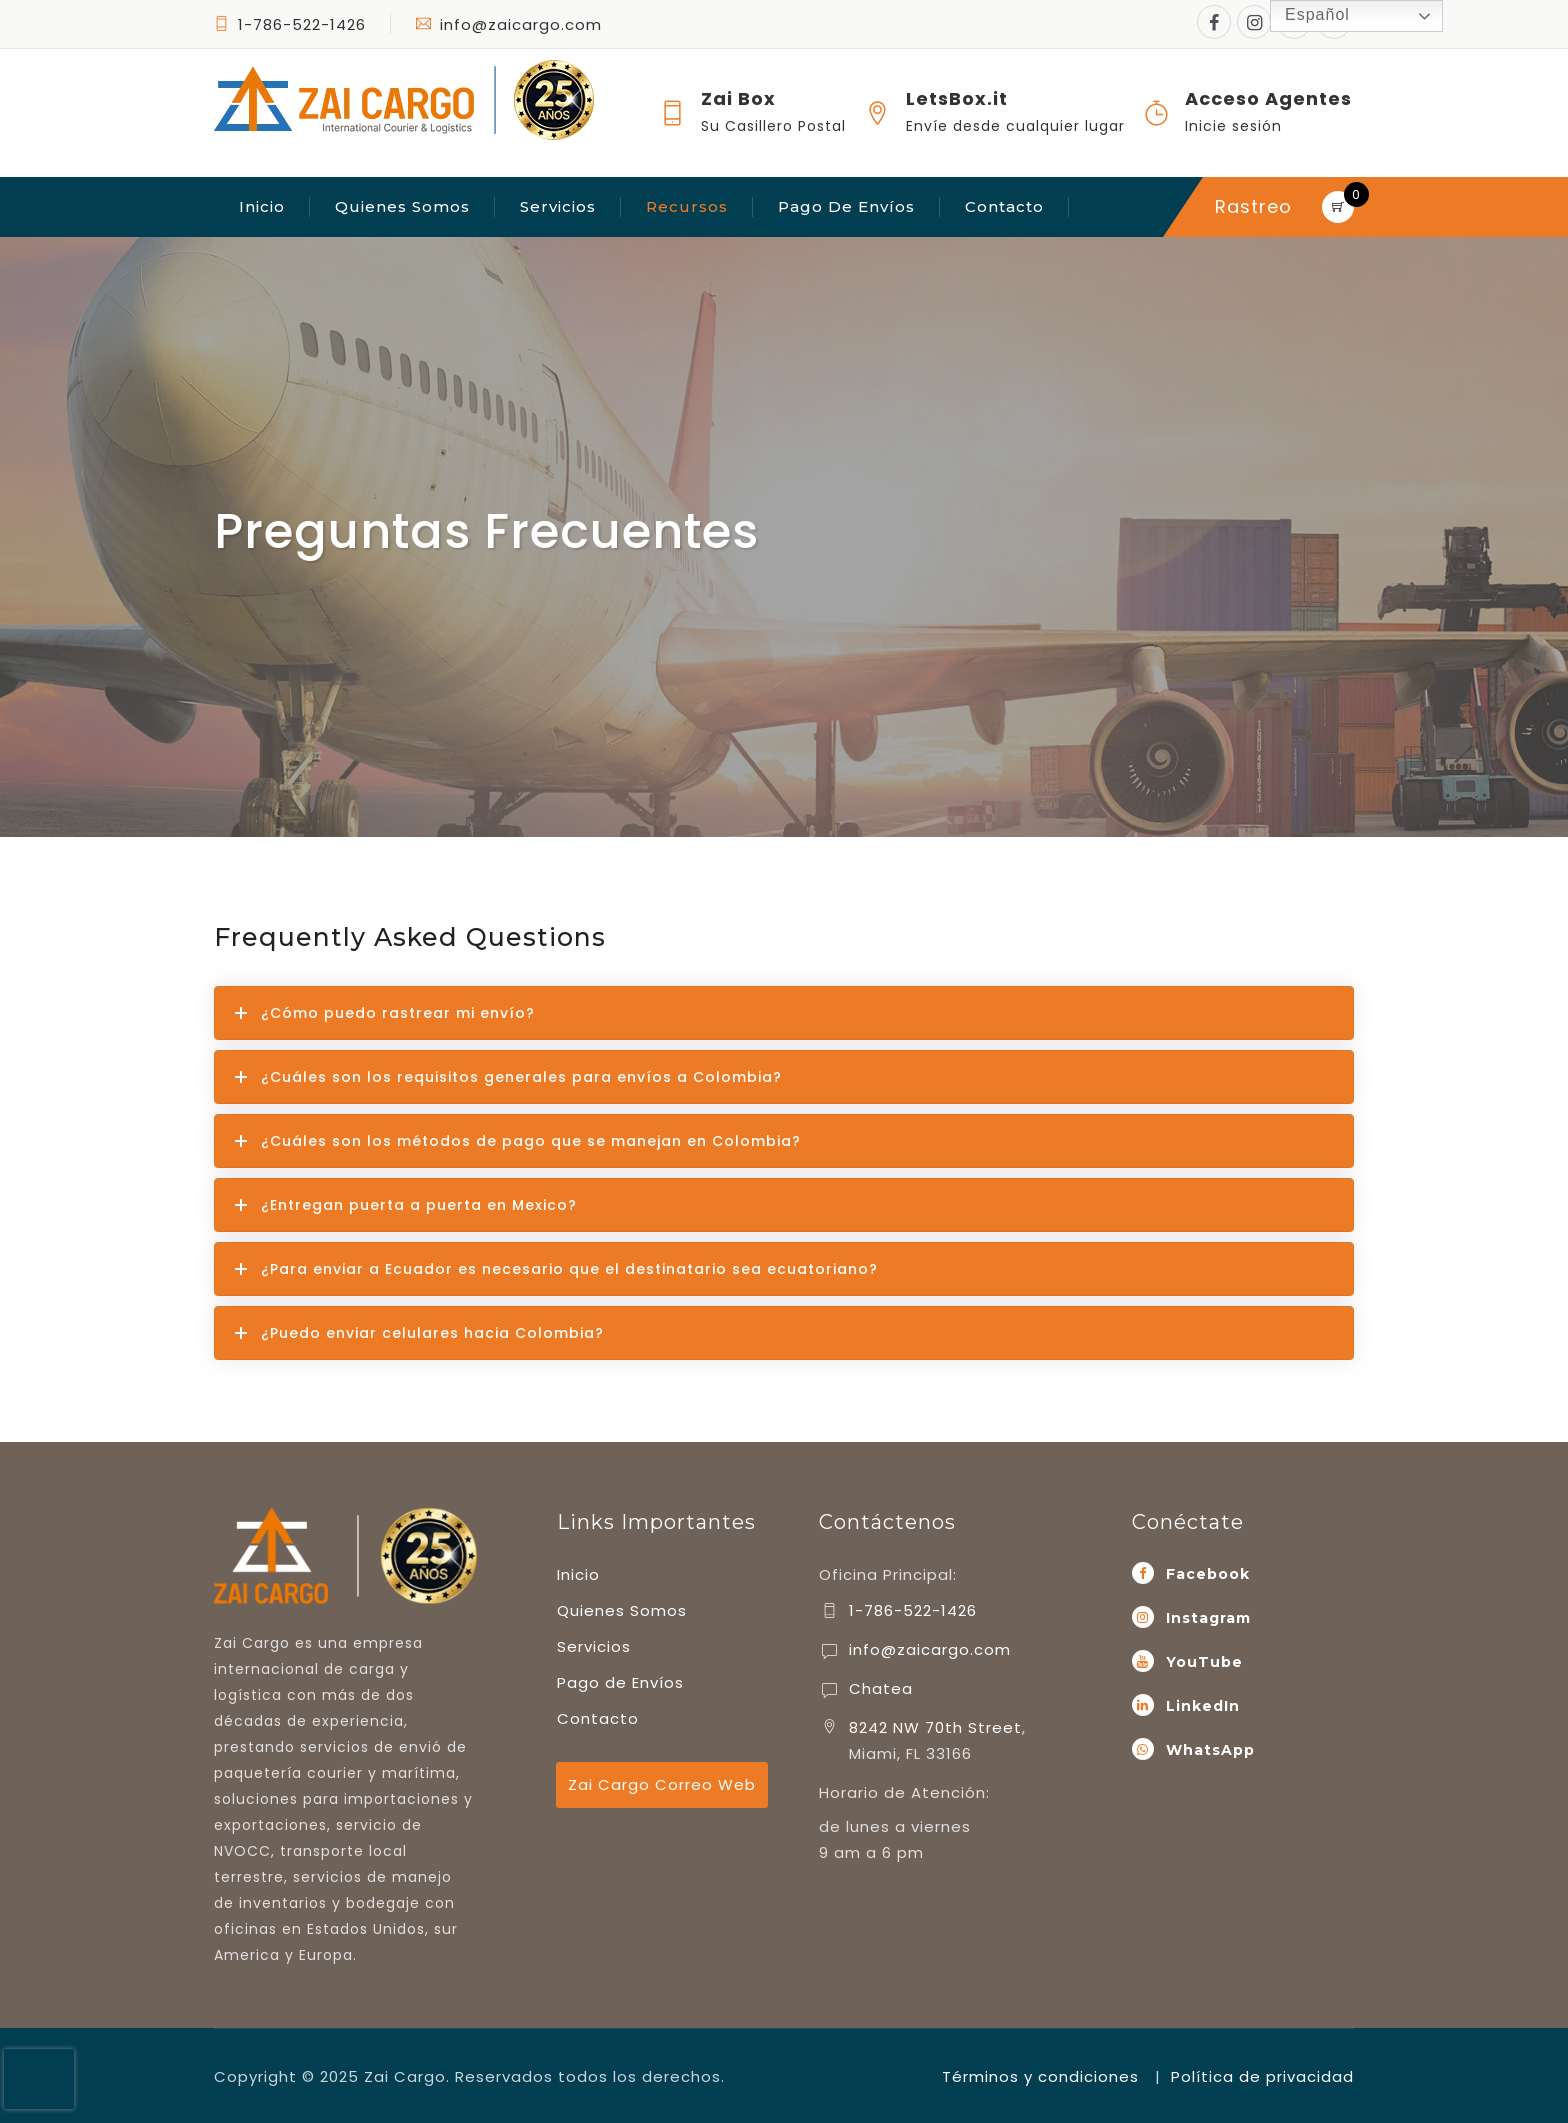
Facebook (1208, 1574)
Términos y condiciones (1040, 2076)
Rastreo (1253, 206)
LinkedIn (1203, 1706)
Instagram (1208, 1618)
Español (1303, 16)
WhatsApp (1210, 1750)
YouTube (1204, 1662)
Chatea (881, 1688)
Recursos (687, 206)
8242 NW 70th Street (935, 1727)
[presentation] (39, 2079)
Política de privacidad (1262, 2076)
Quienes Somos (402, 206)
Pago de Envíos (846, 206)
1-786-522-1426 (302, 24)
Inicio (262, 206)
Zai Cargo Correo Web (662, 1784)
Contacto (1004, 206)
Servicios (558, 206)
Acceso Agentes (1268, 98)
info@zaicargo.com (509, 24)
